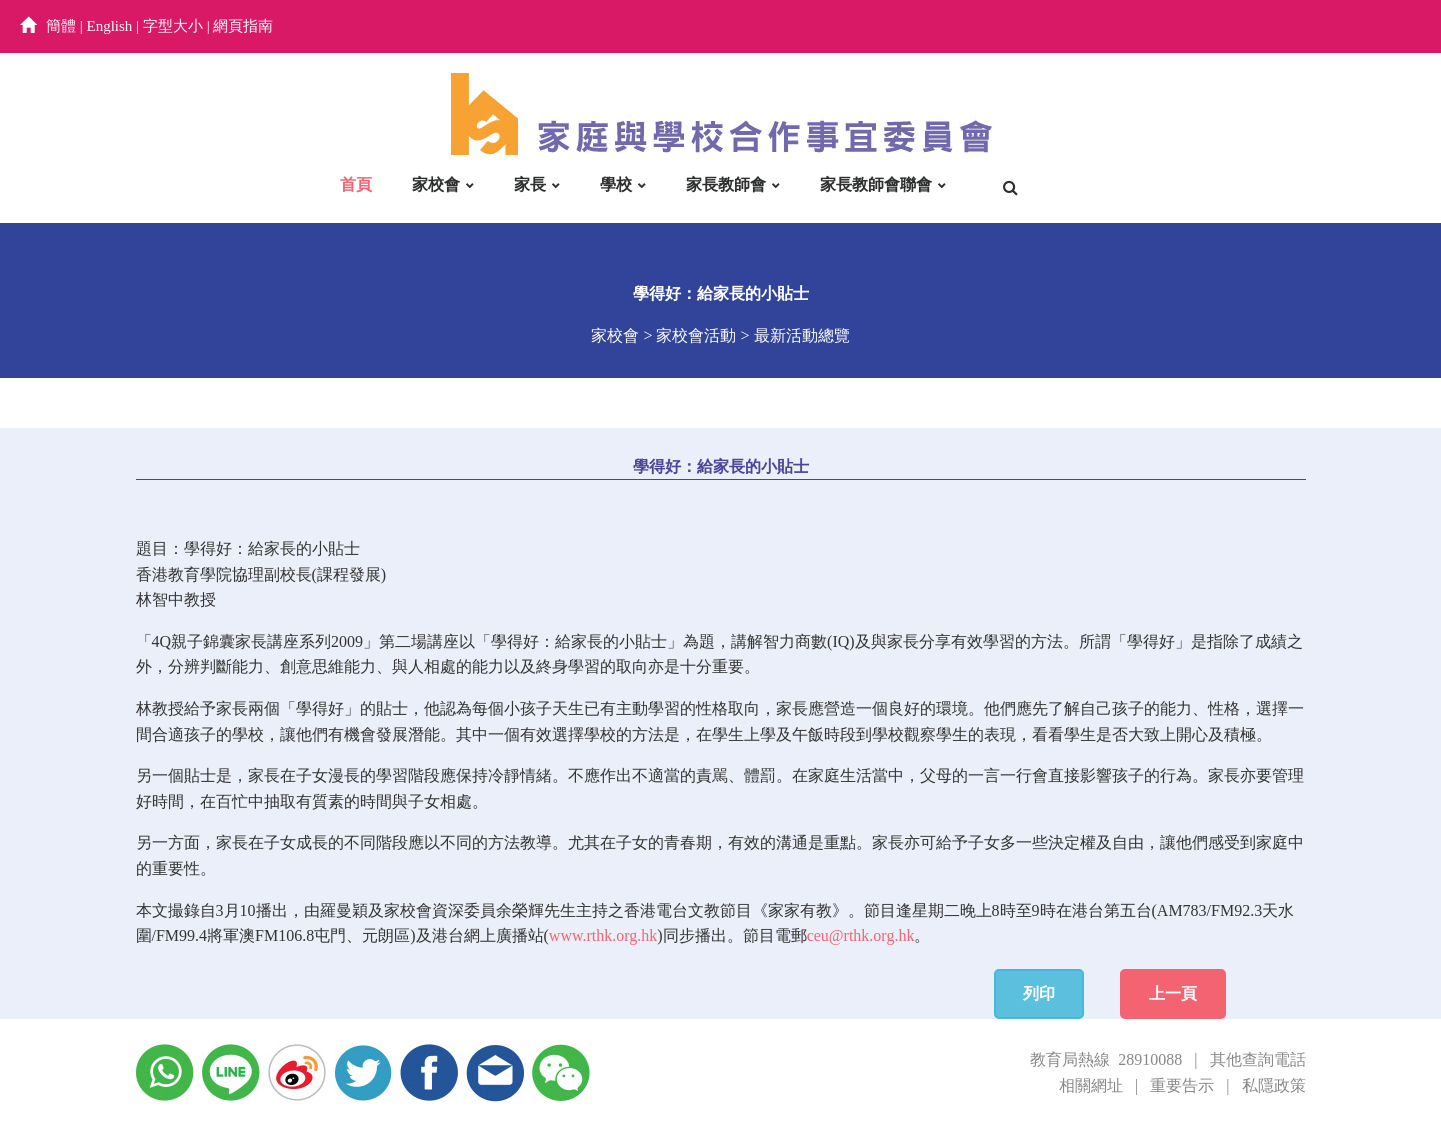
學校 (616, 184)
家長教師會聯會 (876, 184)
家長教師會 (726, 184)
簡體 (61, 26)
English (110, 26)
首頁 (356, 184)
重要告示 (1182, 1085)
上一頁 (1173, 993)
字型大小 (173, 26)
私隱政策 (1274, 1085)
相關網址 (1091, 1085)
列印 (1039, 993)
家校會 (436, 184)
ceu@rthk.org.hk (861, 935)
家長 (530, 184)
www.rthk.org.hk (603, 935)
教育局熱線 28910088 (1106, 1059)
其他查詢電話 (1258, 1059)
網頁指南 (243, 26)
